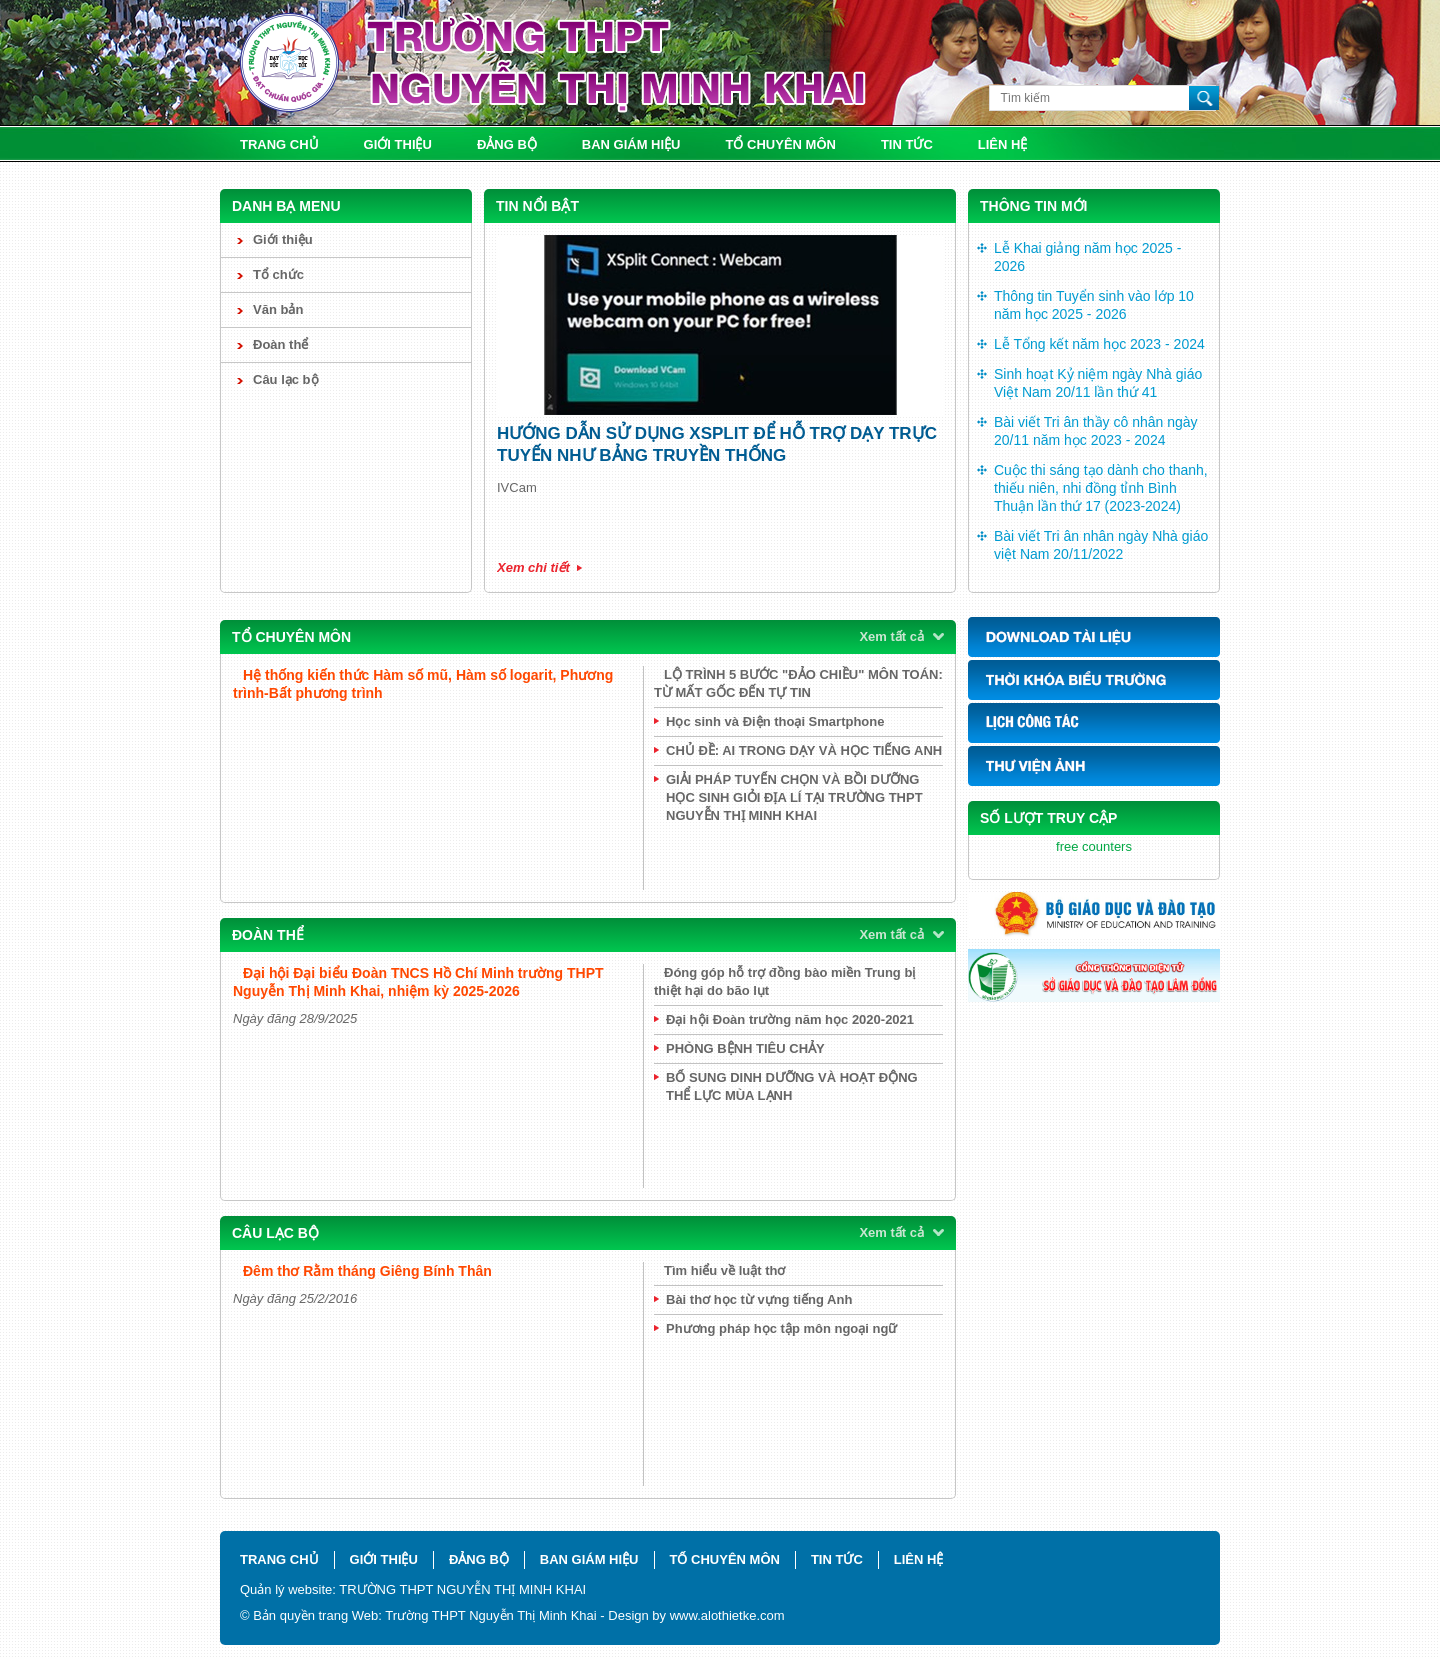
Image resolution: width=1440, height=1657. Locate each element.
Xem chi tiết (533, 567)
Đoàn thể (280, 344)
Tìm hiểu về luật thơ (724, 1270)
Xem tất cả (891, 636)
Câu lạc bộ (286, 379)
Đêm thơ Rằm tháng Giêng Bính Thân (367, 1271)
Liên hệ (1003, 144)
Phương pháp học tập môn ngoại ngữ (781, 1328)
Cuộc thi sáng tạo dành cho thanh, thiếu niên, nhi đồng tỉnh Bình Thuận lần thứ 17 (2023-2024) (1101, 488)
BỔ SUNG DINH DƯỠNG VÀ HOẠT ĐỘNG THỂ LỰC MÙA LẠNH (792, 1086)
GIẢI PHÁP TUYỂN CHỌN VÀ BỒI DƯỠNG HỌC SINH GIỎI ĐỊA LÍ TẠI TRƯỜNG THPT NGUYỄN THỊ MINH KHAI (794, 797)
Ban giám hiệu (631, 144)
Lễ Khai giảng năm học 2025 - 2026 (1087, 257)
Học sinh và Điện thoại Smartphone (775, 721)
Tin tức (907, 144)
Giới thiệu (398, 144)
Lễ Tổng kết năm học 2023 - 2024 (1099, 344)
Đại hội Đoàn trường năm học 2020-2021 (790, 1019)
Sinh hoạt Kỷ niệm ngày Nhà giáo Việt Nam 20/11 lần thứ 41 (1098, 383)
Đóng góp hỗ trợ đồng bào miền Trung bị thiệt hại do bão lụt (784, 981)
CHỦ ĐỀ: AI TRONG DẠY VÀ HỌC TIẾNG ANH (804, 750)
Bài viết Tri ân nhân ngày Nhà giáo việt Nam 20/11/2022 (1101, 545)
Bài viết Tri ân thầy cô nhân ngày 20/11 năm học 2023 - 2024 (1096, 431)
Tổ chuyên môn (781, 144)
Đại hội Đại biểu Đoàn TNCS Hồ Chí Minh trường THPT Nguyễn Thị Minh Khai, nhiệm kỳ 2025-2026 (418, 982)
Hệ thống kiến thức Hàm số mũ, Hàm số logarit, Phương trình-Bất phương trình (423, 684)
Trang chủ (279, 144)
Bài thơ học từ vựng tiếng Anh (759, 1299)
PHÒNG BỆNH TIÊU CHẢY (745, 1048)
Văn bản (278, 309)
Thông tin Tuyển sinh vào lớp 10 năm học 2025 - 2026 (1094, 305)
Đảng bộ (507, 144)
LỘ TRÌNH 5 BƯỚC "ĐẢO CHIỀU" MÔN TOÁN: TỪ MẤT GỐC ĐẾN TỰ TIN (798, 683)
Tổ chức (278, 274)
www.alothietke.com (727, 1615)
